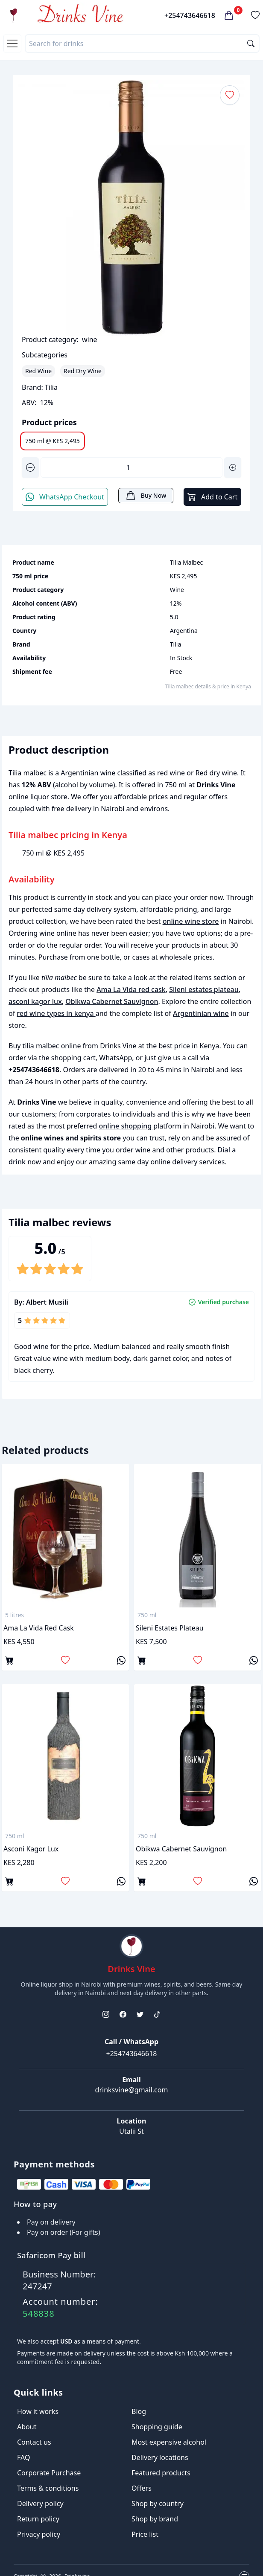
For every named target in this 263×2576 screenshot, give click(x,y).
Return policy (38, 2519)
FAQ (23, 2457)
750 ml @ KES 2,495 (52, 441)
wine (89, 339)
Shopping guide (157, 2426)
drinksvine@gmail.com (131, 2089)
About (26, 2426)
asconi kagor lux (35, 1001)
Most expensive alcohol (169, 2442)
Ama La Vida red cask (131, 989)
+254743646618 (189, 15)
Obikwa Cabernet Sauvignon (111, 1001)
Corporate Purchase (49, 2472)
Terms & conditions (48, 2488)
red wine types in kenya (56, 1013)
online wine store (191, 921)
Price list (145, 2534)
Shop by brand (155, 2519)
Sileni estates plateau (204, 989)
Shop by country (158, 2503)
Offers (142, 2488)
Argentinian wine (201, 1013)
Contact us (34, 2442)
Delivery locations (160, 2457)
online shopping (126, 1126)
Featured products (161, 2472)
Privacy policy (38, 2534)
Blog (139, 2411)
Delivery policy (40, 2503)
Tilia (51, 387)
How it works (37, 2411)
